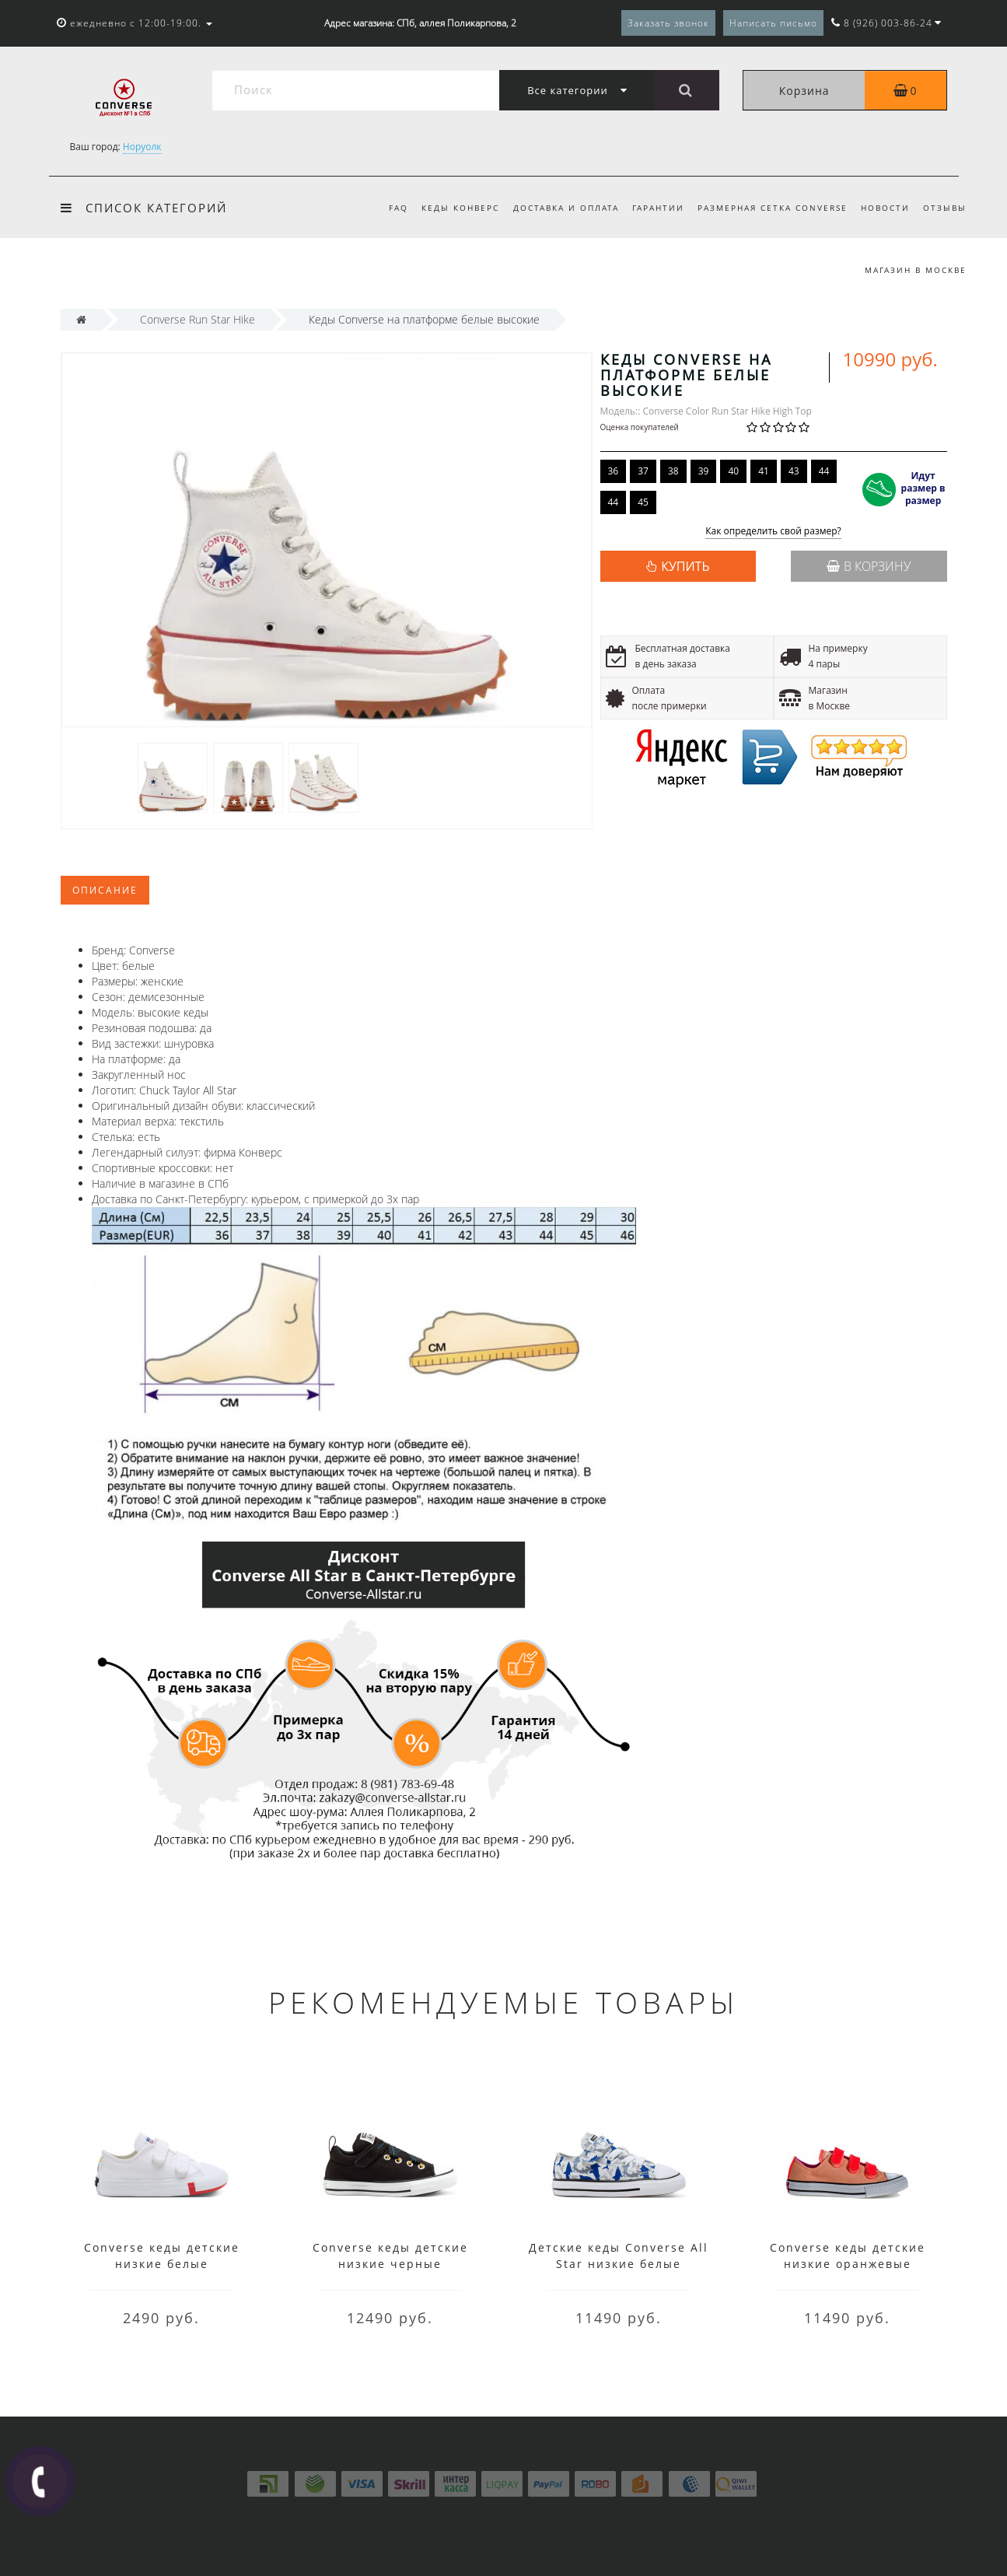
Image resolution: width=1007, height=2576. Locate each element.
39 (703, 471)
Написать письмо (773, 23)
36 (613, 471)
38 (673, 471)
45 (643, 502)
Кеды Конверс (460, 207)
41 (763, 471)
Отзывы (945, 207)
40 (733, 471)
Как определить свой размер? (773, 531)
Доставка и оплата (566, 207)
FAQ (398, 207)
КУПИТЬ (685, 566)
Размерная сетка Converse (773, 207)
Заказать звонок (668, 23)
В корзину (869, 566)
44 (824, 471)
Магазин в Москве (916, 269)
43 (793, 471)
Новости (885, 207)
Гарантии (658, 207)
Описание (105, 890)
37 (643, 471)
